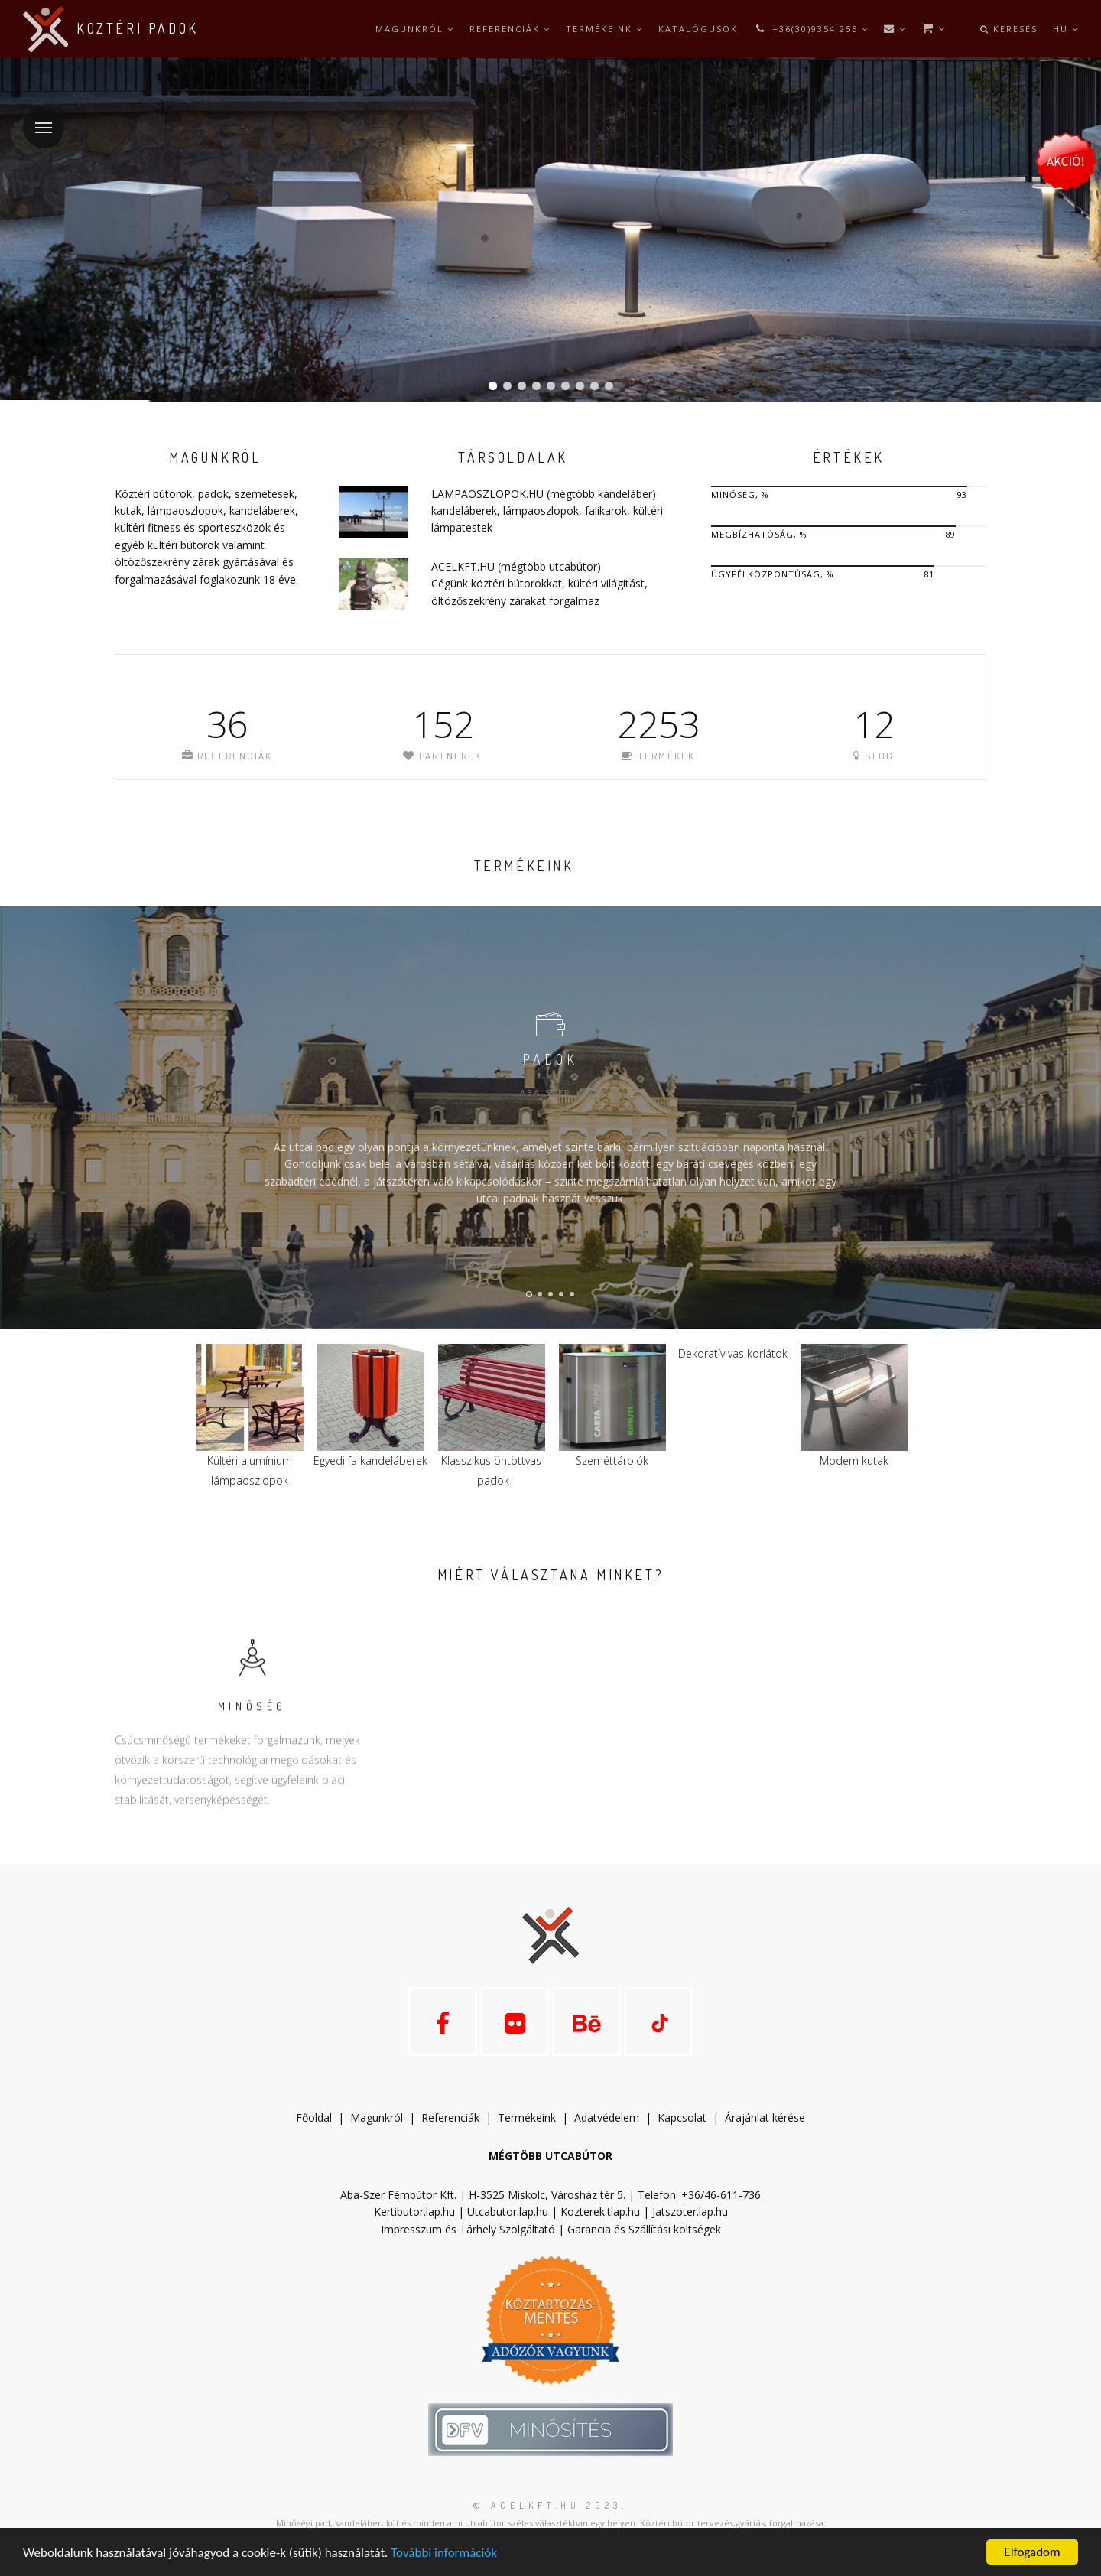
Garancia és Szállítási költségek (644, 2229)
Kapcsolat (682, 2117)
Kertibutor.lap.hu (414, 2211)
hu (1066, 28)
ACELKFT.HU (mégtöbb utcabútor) (516, 566)
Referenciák (509, 28)
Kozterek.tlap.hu (600, 2211)
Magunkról (414, 28)
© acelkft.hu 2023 (547, 2505)
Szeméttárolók (612, 1460)
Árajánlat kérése (765, 2117)
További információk (444, 2553)
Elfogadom (1032, 2552)
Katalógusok (698, 28)
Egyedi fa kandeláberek (370, 1460)
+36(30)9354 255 (811, 28)
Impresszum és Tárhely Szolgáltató (468, 2229)
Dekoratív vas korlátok (733, 1353)
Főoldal (314, 2117)
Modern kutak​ (854, 1460)
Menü (37, 118)
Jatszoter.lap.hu (690, 2211)
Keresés (1009, 28)
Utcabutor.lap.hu (507, 2211)
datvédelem (613, 2117)
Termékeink (604, 28)
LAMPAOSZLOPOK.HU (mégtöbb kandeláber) (543, 493)
